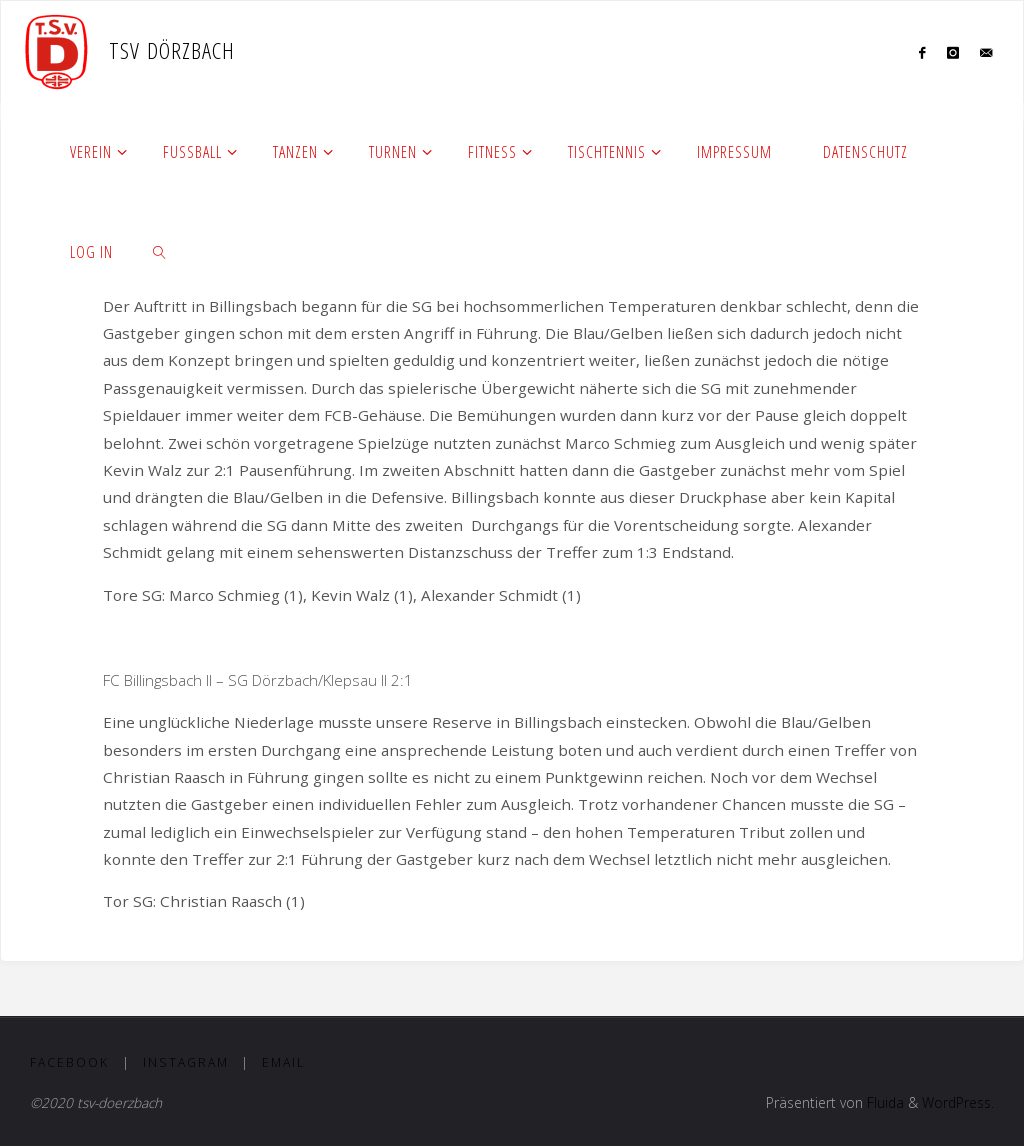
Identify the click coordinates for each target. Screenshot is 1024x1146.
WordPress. (958, 1102)
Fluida (883, 1102)
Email (283, 1062)
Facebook (69, 1062)
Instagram (186, 1062)
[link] (159, 251)
